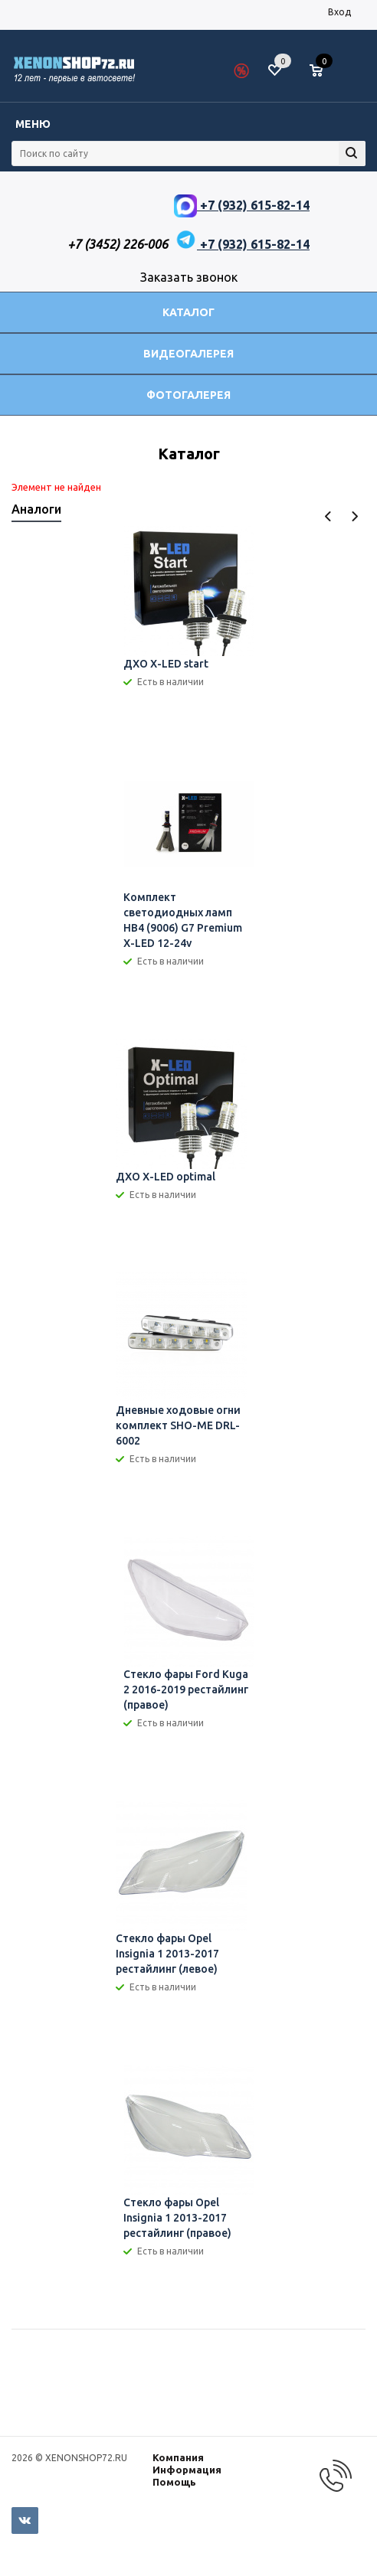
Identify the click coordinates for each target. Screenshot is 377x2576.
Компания (178, 2457)
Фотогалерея (188, 395)
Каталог (188, 312)
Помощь (174, 2481)
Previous (328, 516)
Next (354, 516)
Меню (33, 124)
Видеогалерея (188, 354)
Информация (186, 2469)
